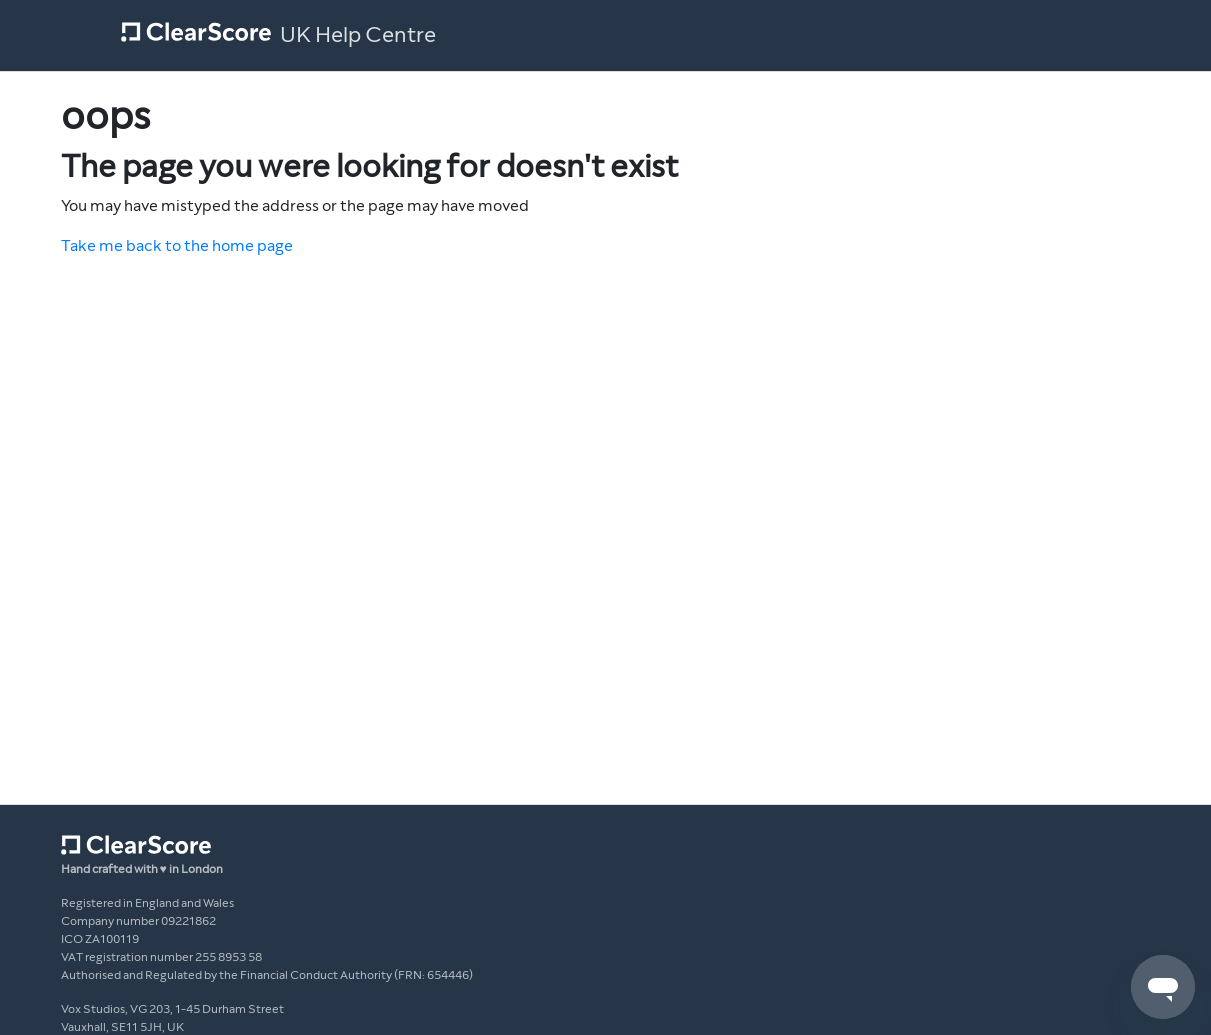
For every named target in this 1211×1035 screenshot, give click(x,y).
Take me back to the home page (177, 245)
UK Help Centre (358, 35)
